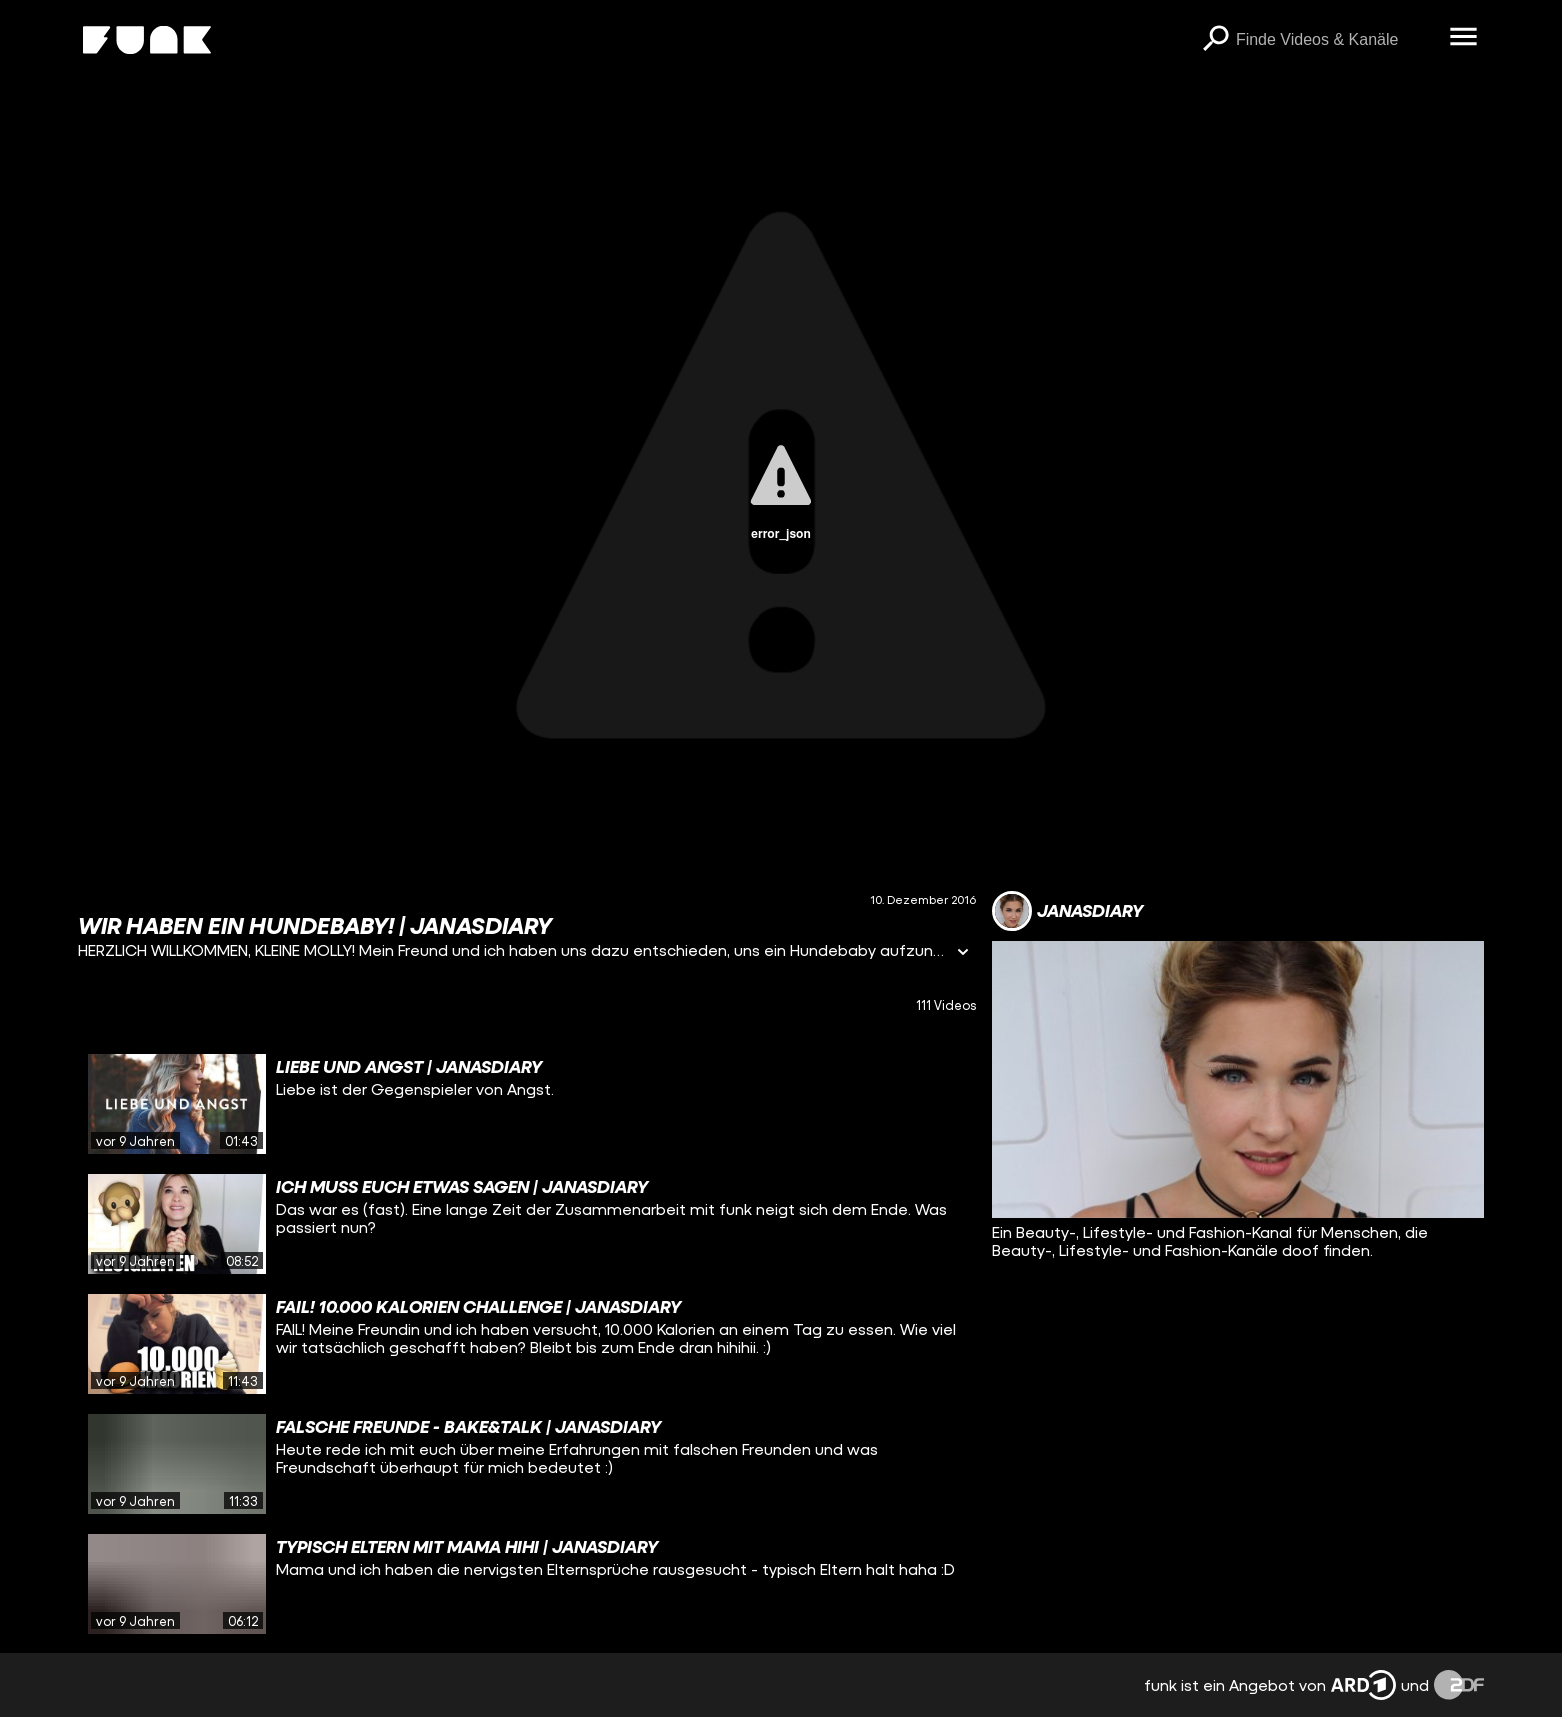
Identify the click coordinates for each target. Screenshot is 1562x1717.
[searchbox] (1336, 40)
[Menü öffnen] (1464, 38)
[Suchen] (1216, 40)
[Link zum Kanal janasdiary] (1067, 911)
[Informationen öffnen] (963, 953)
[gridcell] (527, 1104)
